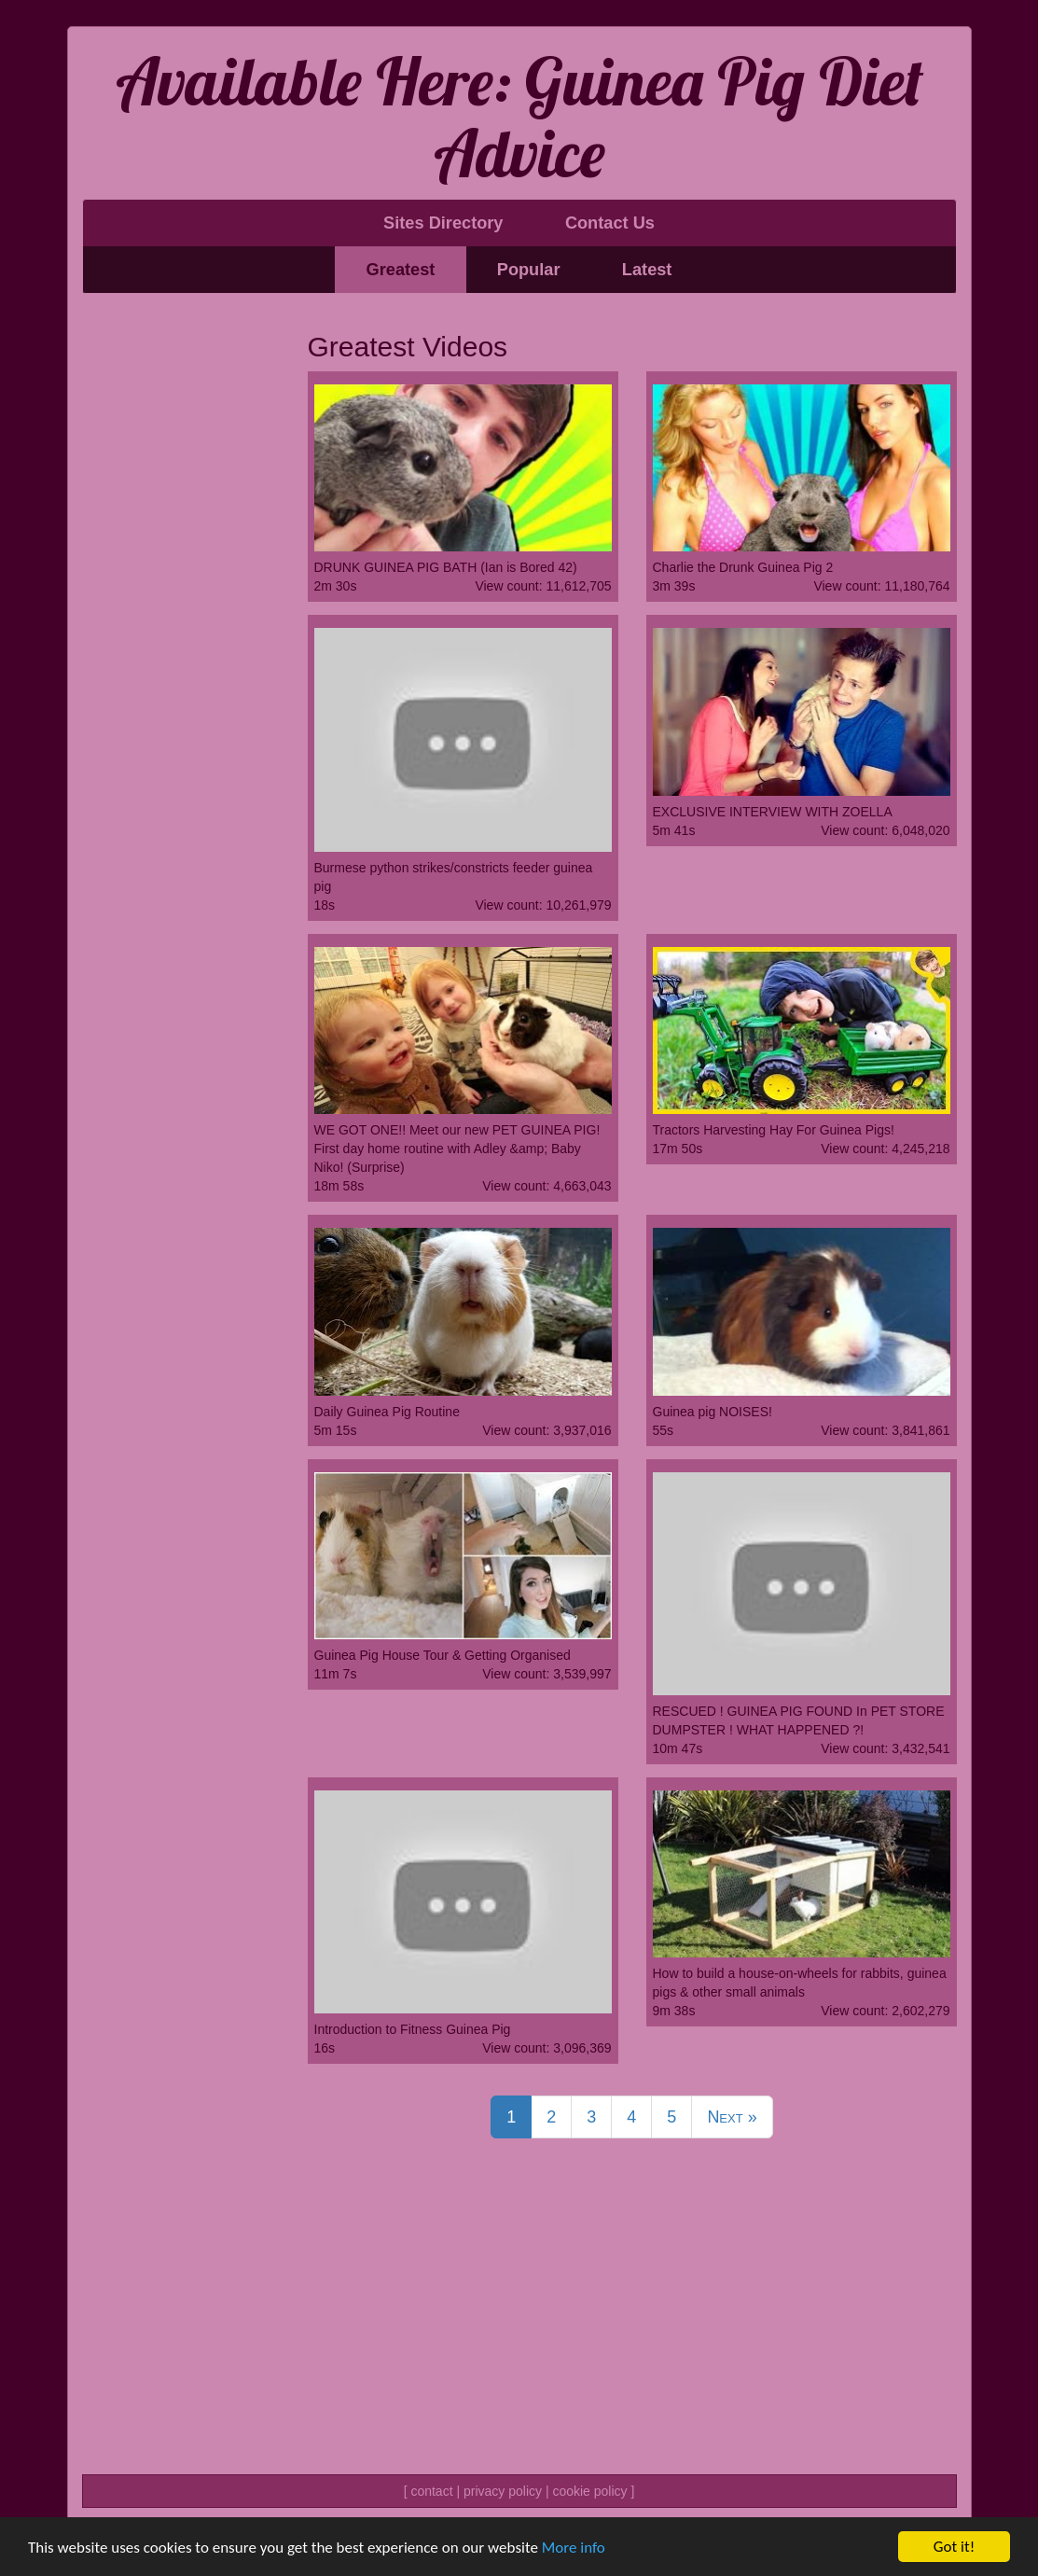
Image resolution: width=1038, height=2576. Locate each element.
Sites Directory (443, 223)
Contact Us (610, 223)
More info (573, 2547)
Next (731, 2117)
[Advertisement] (181, 592)
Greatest (401, 269)
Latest (647, 269)
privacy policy (503, 2491)
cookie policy (589, 2491)
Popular (529, 269)
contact (431, 2491)
